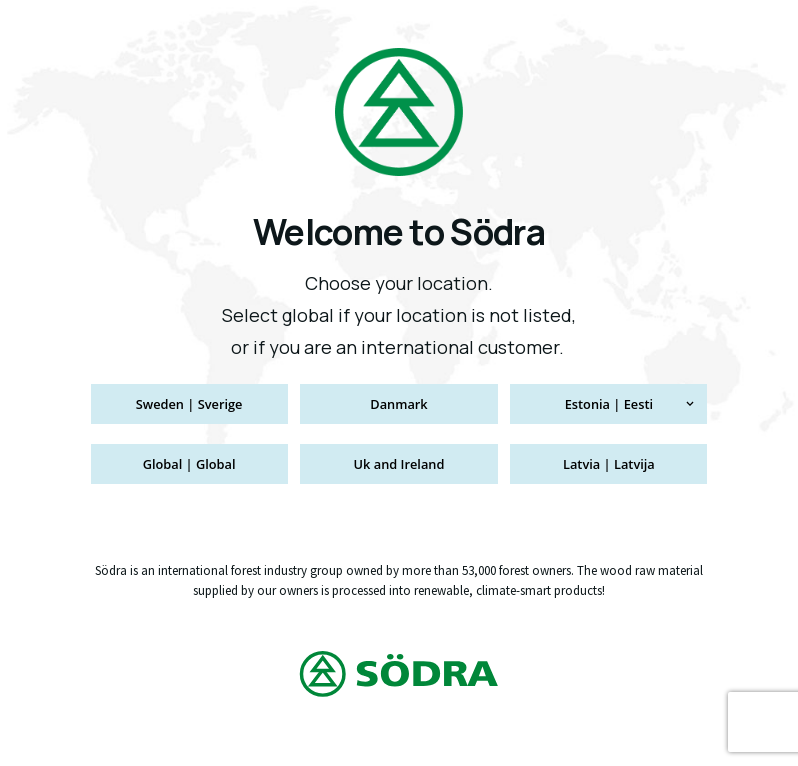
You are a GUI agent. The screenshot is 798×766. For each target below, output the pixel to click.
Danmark (398, 404)
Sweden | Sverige (189, 404)
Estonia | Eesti (609, 404)
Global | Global (189, 464)
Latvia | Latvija (609, 464)
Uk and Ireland (399, 464)
